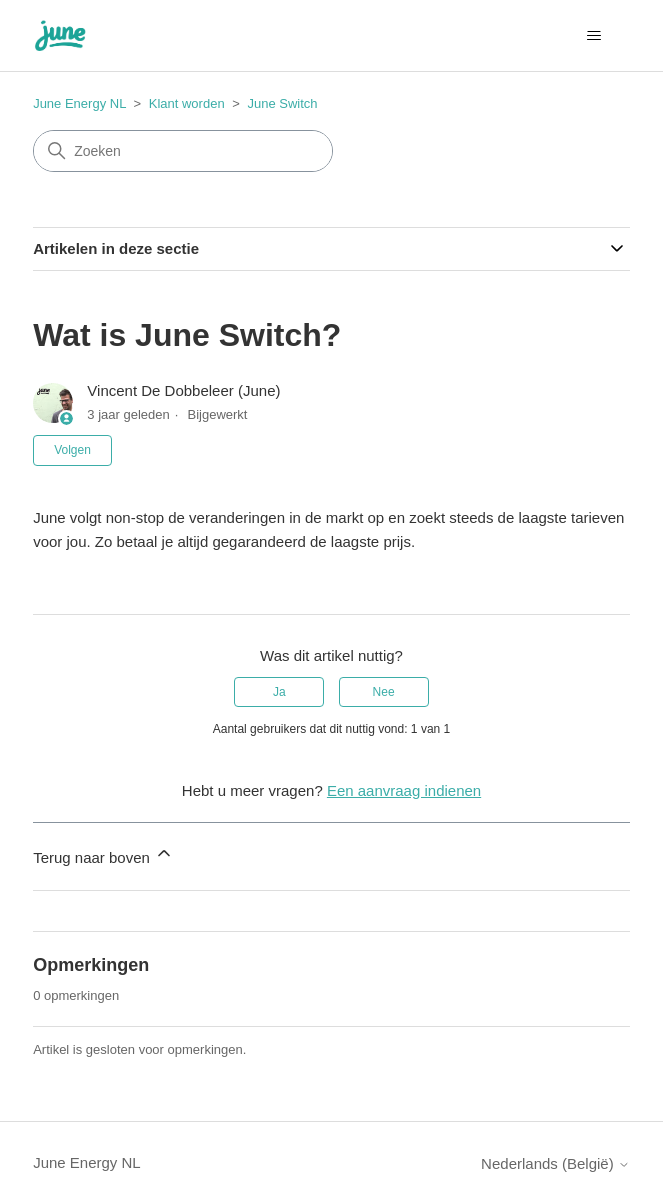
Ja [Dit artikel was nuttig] (279, 692)
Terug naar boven (103, 854)
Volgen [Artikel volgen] (72, 450)
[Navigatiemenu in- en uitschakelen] (594, 36)
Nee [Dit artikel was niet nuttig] (384, 692)
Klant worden (187, 103)
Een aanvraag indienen (404, 790)
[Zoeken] (183, 151)
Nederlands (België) (555, 1163)
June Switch (282, 103)
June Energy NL (79, 103)
